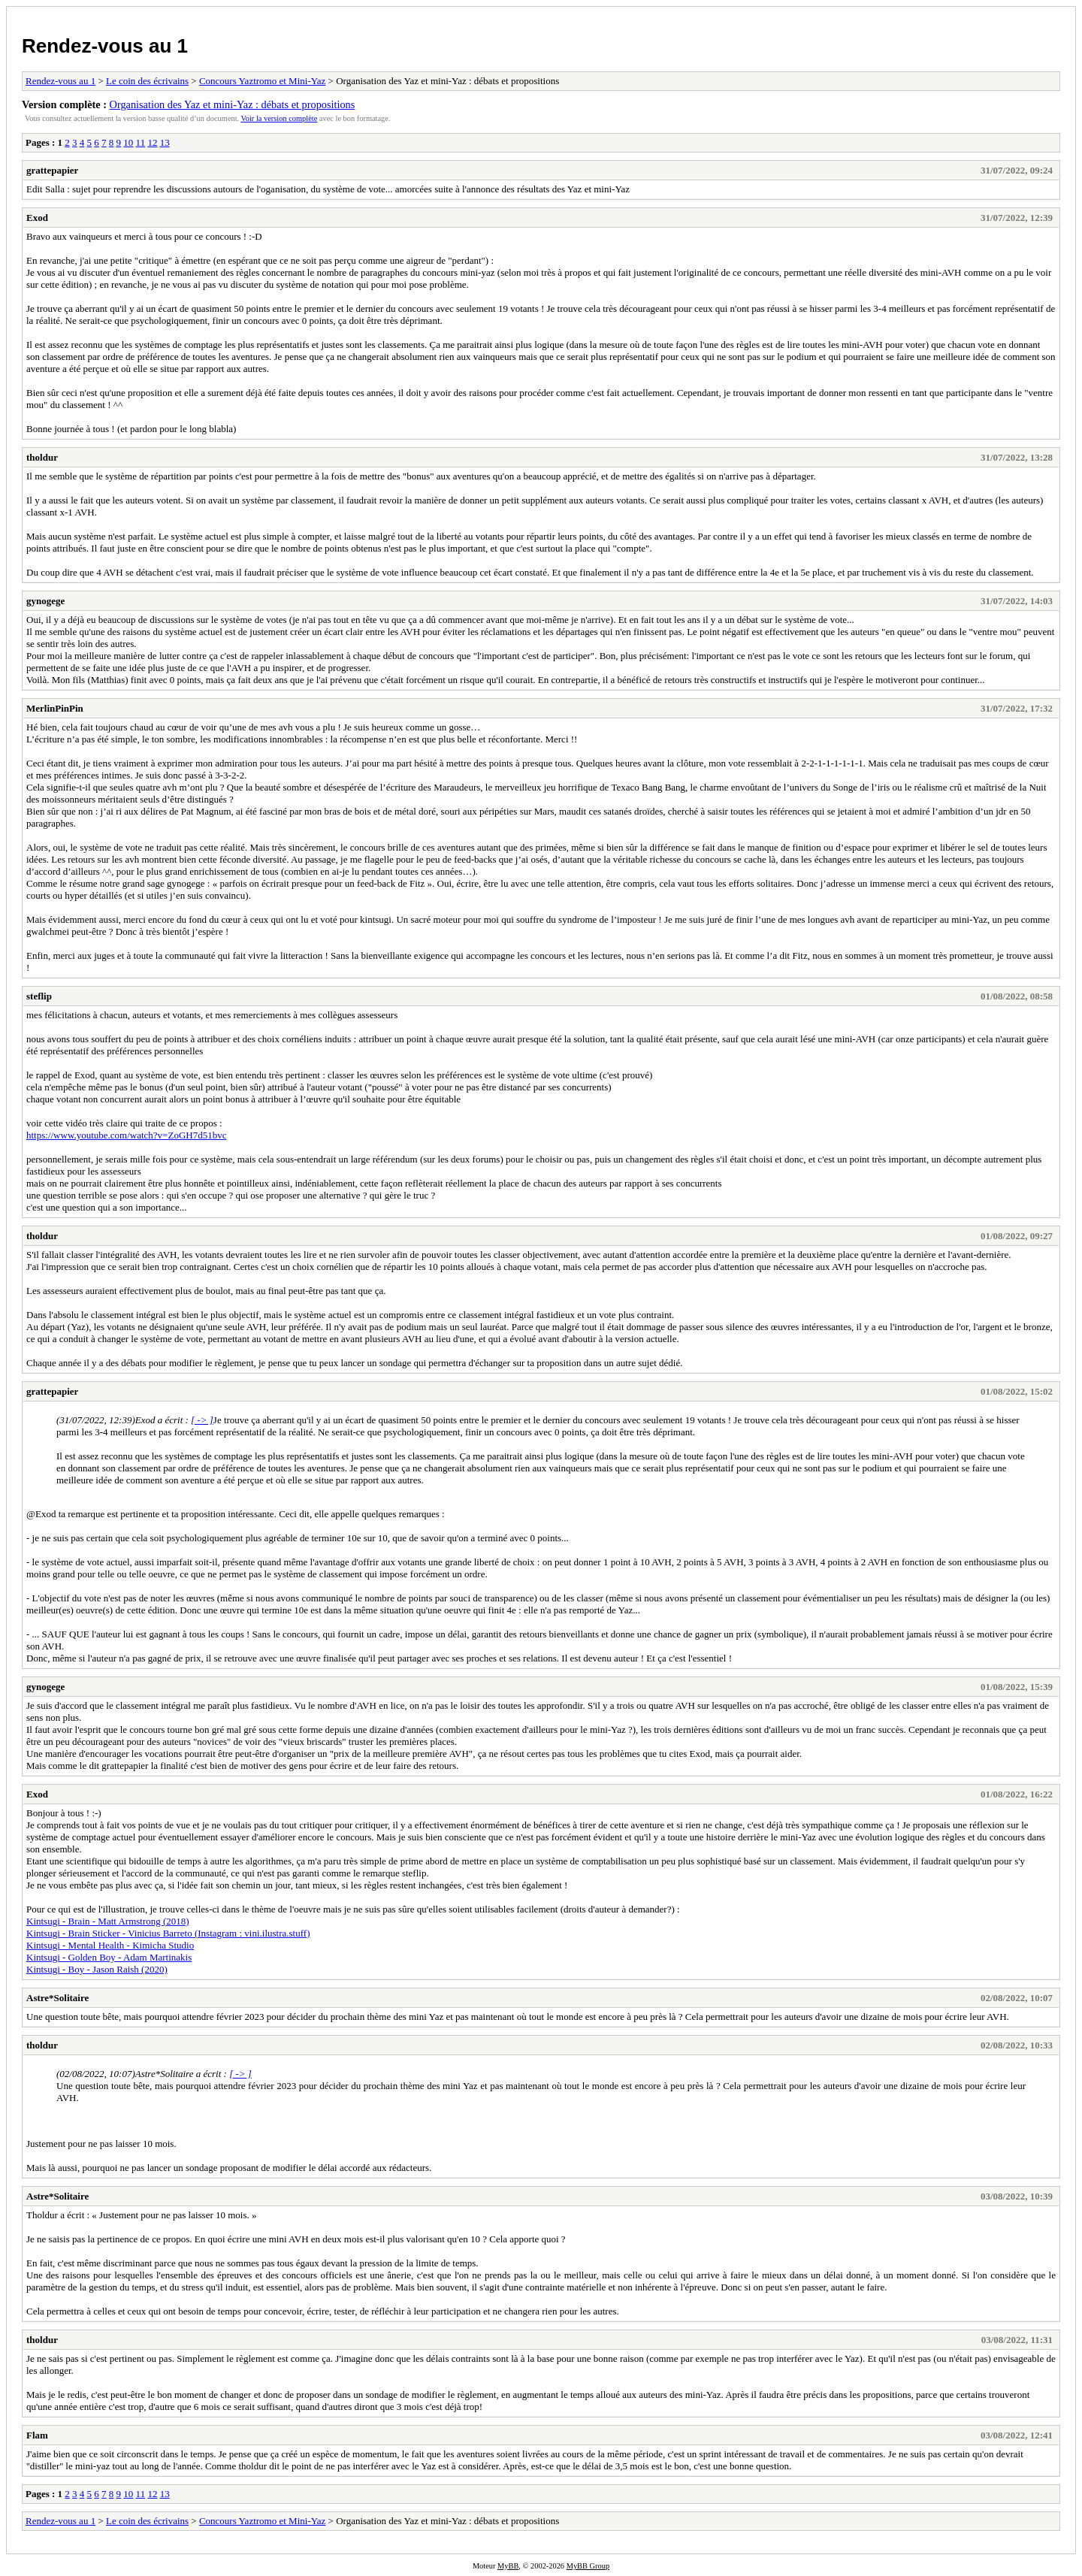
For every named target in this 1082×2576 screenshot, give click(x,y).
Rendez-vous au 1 (105, 46)
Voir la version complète (279, 118)
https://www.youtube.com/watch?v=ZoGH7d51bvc (126, 1135)
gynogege (45, 600)
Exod (37, 217)
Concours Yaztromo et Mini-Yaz (262, 80)
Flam (37, 2435)
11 (141, 142)
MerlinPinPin (54, 708)
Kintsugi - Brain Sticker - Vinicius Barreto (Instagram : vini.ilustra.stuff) (168, 1933)
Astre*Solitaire (57, 1997)
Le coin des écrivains (147, 80)
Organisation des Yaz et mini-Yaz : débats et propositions (232, 104)
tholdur (42, 457)
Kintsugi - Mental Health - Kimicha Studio (110, 1945)
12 (152, 142)
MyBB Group (588, 2566)
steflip (39, 996)
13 (165, 142)
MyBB (507, 2566)
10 (128, 142)
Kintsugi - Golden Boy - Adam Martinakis (109, 1957)
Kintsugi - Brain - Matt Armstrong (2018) (107, 1921)
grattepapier (52, 170)
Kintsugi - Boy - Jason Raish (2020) (97, 1969)
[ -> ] (202, 1420)
